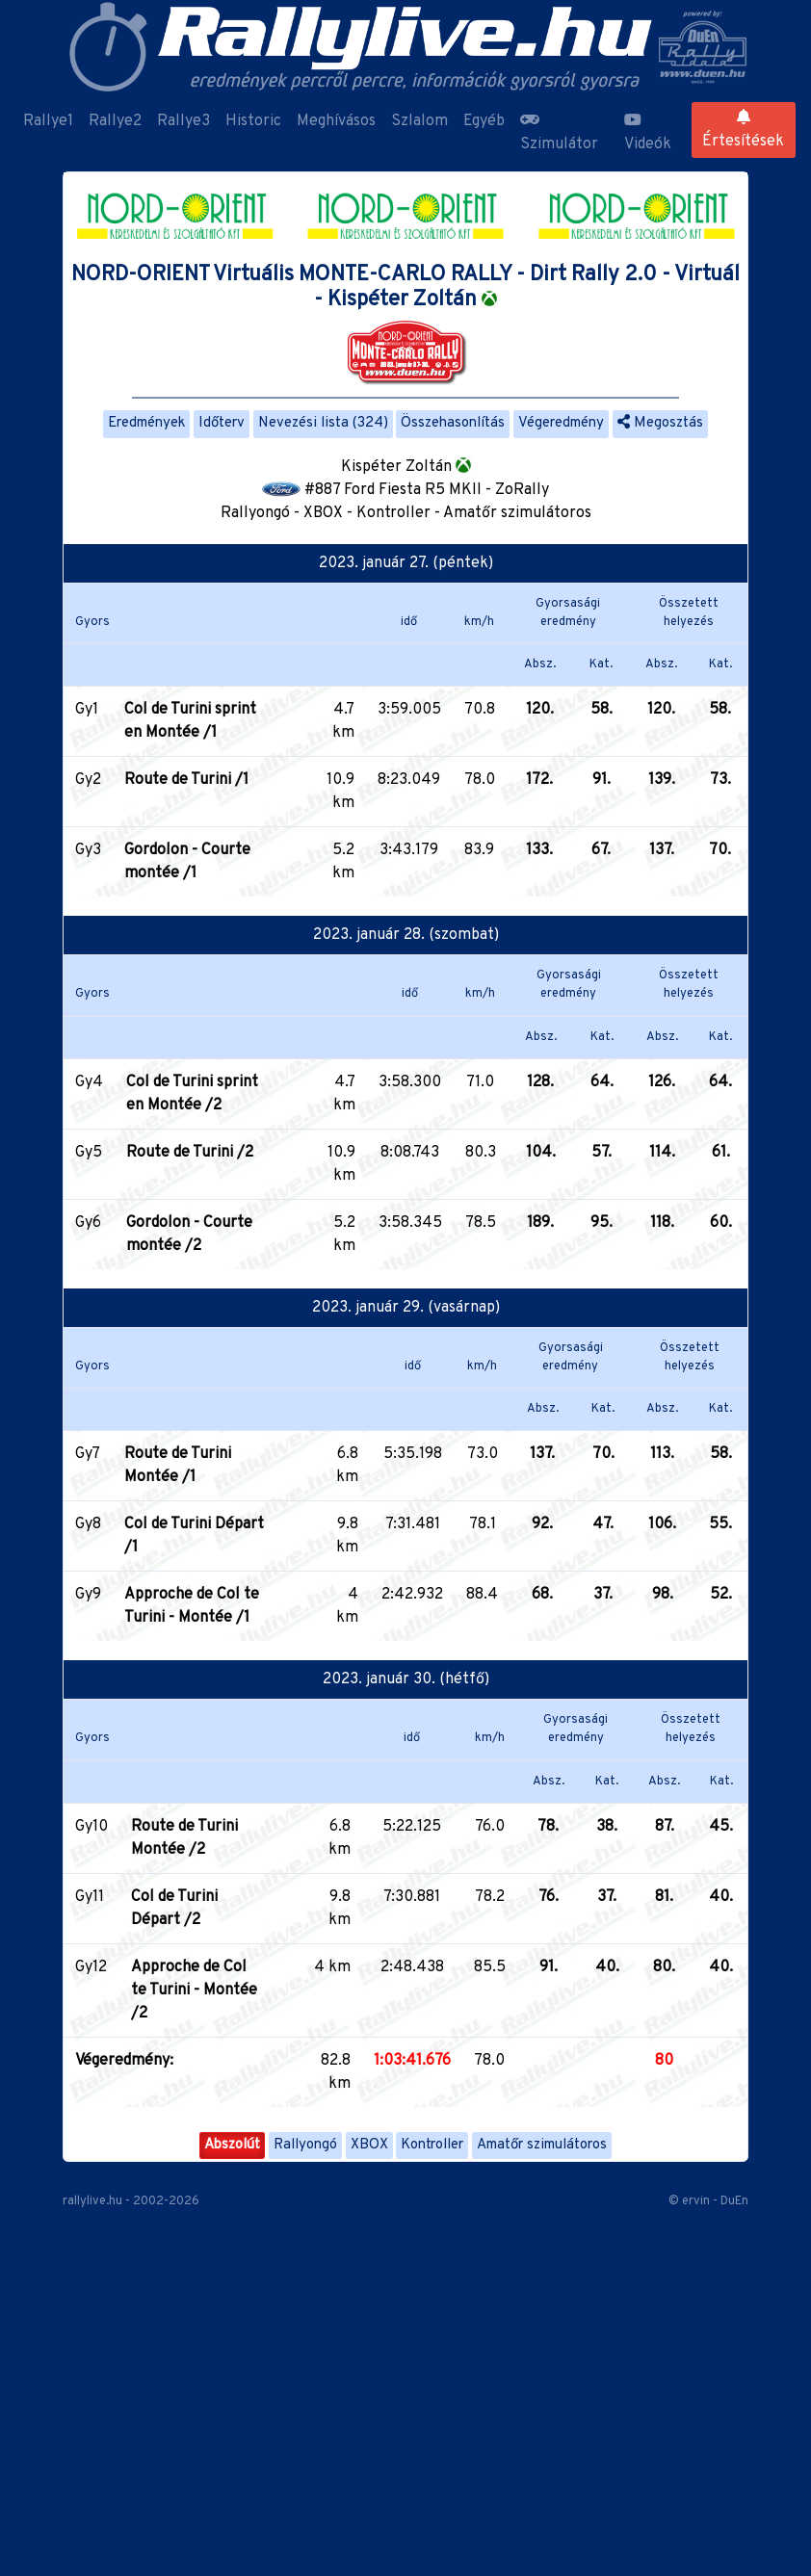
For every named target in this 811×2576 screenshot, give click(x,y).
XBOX (369, 2145)
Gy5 (88, 1152)
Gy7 (87, 1454)
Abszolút (232, 2145)
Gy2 (88, 780)
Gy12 (91, 1967)
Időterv (221, 423)
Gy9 (88, 1594)
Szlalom (419, 121)
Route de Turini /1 (186, 780)
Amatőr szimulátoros (542, 2145)
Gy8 (88, 1524)
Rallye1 (48, 121)
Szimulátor (559, 133)
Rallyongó (305, 2145)
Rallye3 (183, 121)
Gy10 (91, 1826)
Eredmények (146, 423)
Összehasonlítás (453, 423)
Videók (647, 133)
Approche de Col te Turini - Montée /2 (194, 1990)
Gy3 (88, 850)
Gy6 (88, 1223)
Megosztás (660, 423)
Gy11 (89, 1897)
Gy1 (86, 709)
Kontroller (432, 2145)
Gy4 (89, 1082)
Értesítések (743, 130)
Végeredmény (561, 423)
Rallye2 (115, 121)
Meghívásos (336, 121)
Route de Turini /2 (189, 1152)
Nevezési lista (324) (323, 423)
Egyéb (484, 121)
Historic (253, 121)
